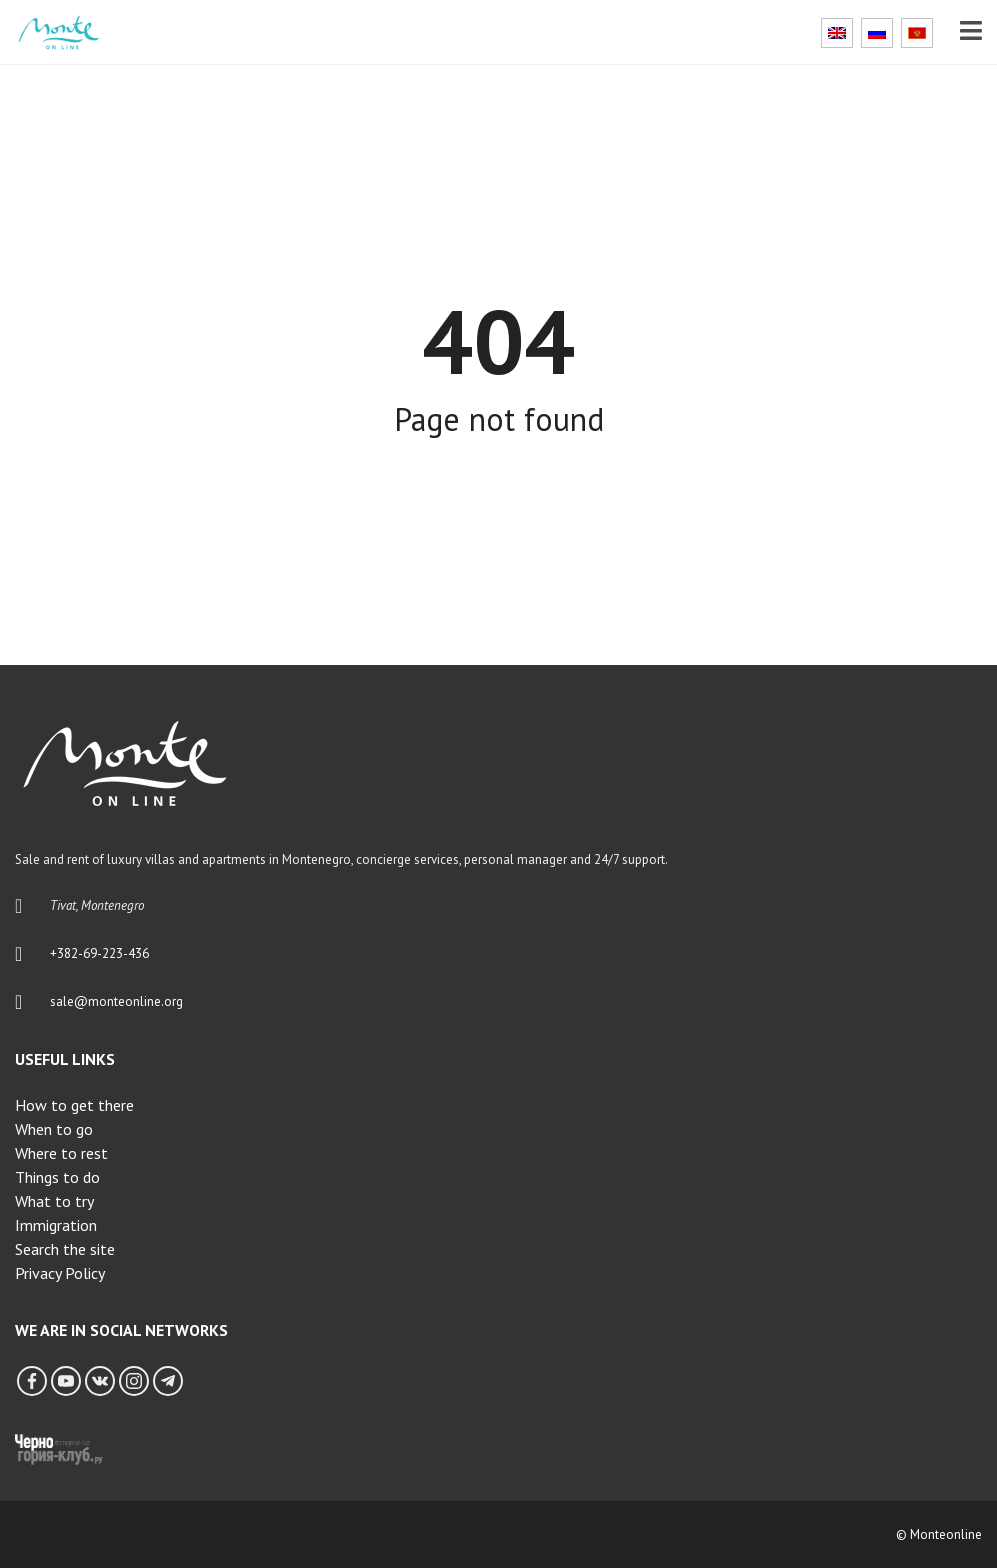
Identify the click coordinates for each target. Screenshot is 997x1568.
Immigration (56, 1225)
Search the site (65, 1249)
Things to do (57, 1177)
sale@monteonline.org (116, 1001)
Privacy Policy (60, 1273)
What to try (54, 1201)
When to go (54, 1129)
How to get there (74, 1105)
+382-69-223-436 (99, 953)
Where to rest (61, 1153)
